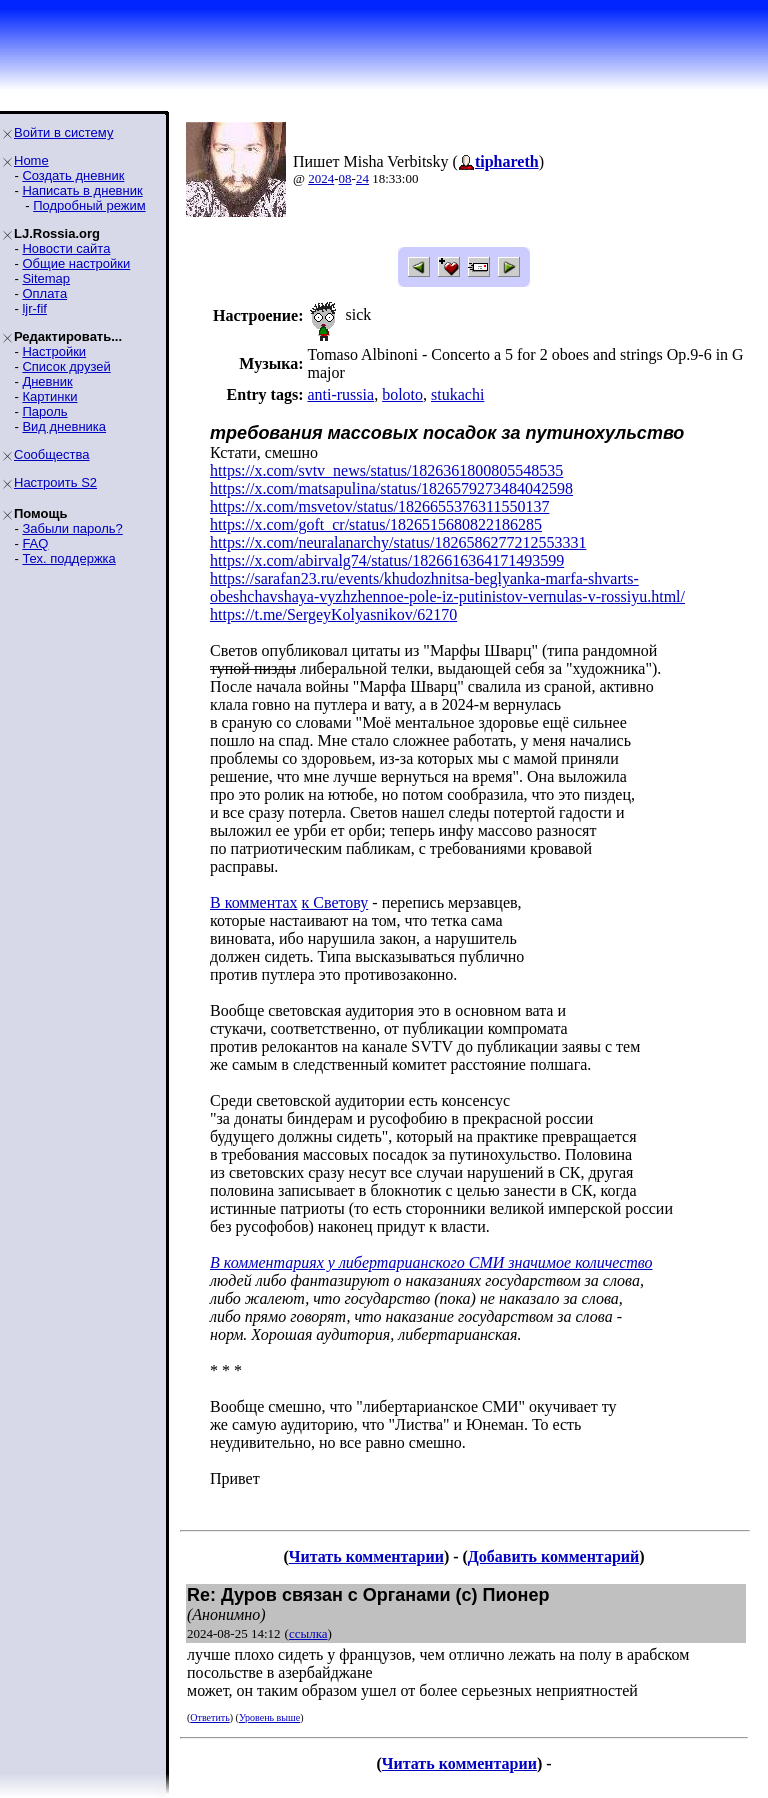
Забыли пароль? (72, 528)
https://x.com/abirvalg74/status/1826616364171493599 (387, 560)
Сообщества (52, 454)
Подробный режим (89, 205)
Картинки (49, 396)
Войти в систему (63, 132)
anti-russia (340, 394)
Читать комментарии (366, 1556)
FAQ (35, 543)
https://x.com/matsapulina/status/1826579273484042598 (391, 488)
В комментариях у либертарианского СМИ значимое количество (431, 1262)
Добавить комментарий (553, 1556)
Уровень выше (269, 1717)
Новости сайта (66, 248)
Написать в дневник (82, 190)
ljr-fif (34, 308)
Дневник (47, 381)
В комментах (254, 902)
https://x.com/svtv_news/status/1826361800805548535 (386, 470)
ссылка (308, 1633)
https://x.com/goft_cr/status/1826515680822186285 (376, 524)
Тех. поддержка (68, 558)
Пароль (44, 411)
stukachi (457, 394)
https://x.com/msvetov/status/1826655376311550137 (379, 506)
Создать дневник (73, 175)
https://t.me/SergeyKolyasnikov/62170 (333, 614)
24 (362, 178)
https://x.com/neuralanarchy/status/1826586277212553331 (398, 542)
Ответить (209, 1717)
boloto (402, 394)
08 (345, 178)
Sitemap (46, 278)
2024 (321, 178)
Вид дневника (64, 426)
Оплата (44, 293)
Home (31, 160)
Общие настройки (76, 263)
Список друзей (66, 366)
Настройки (54, 351)
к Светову (335, 902)
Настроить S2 (55, 482)
